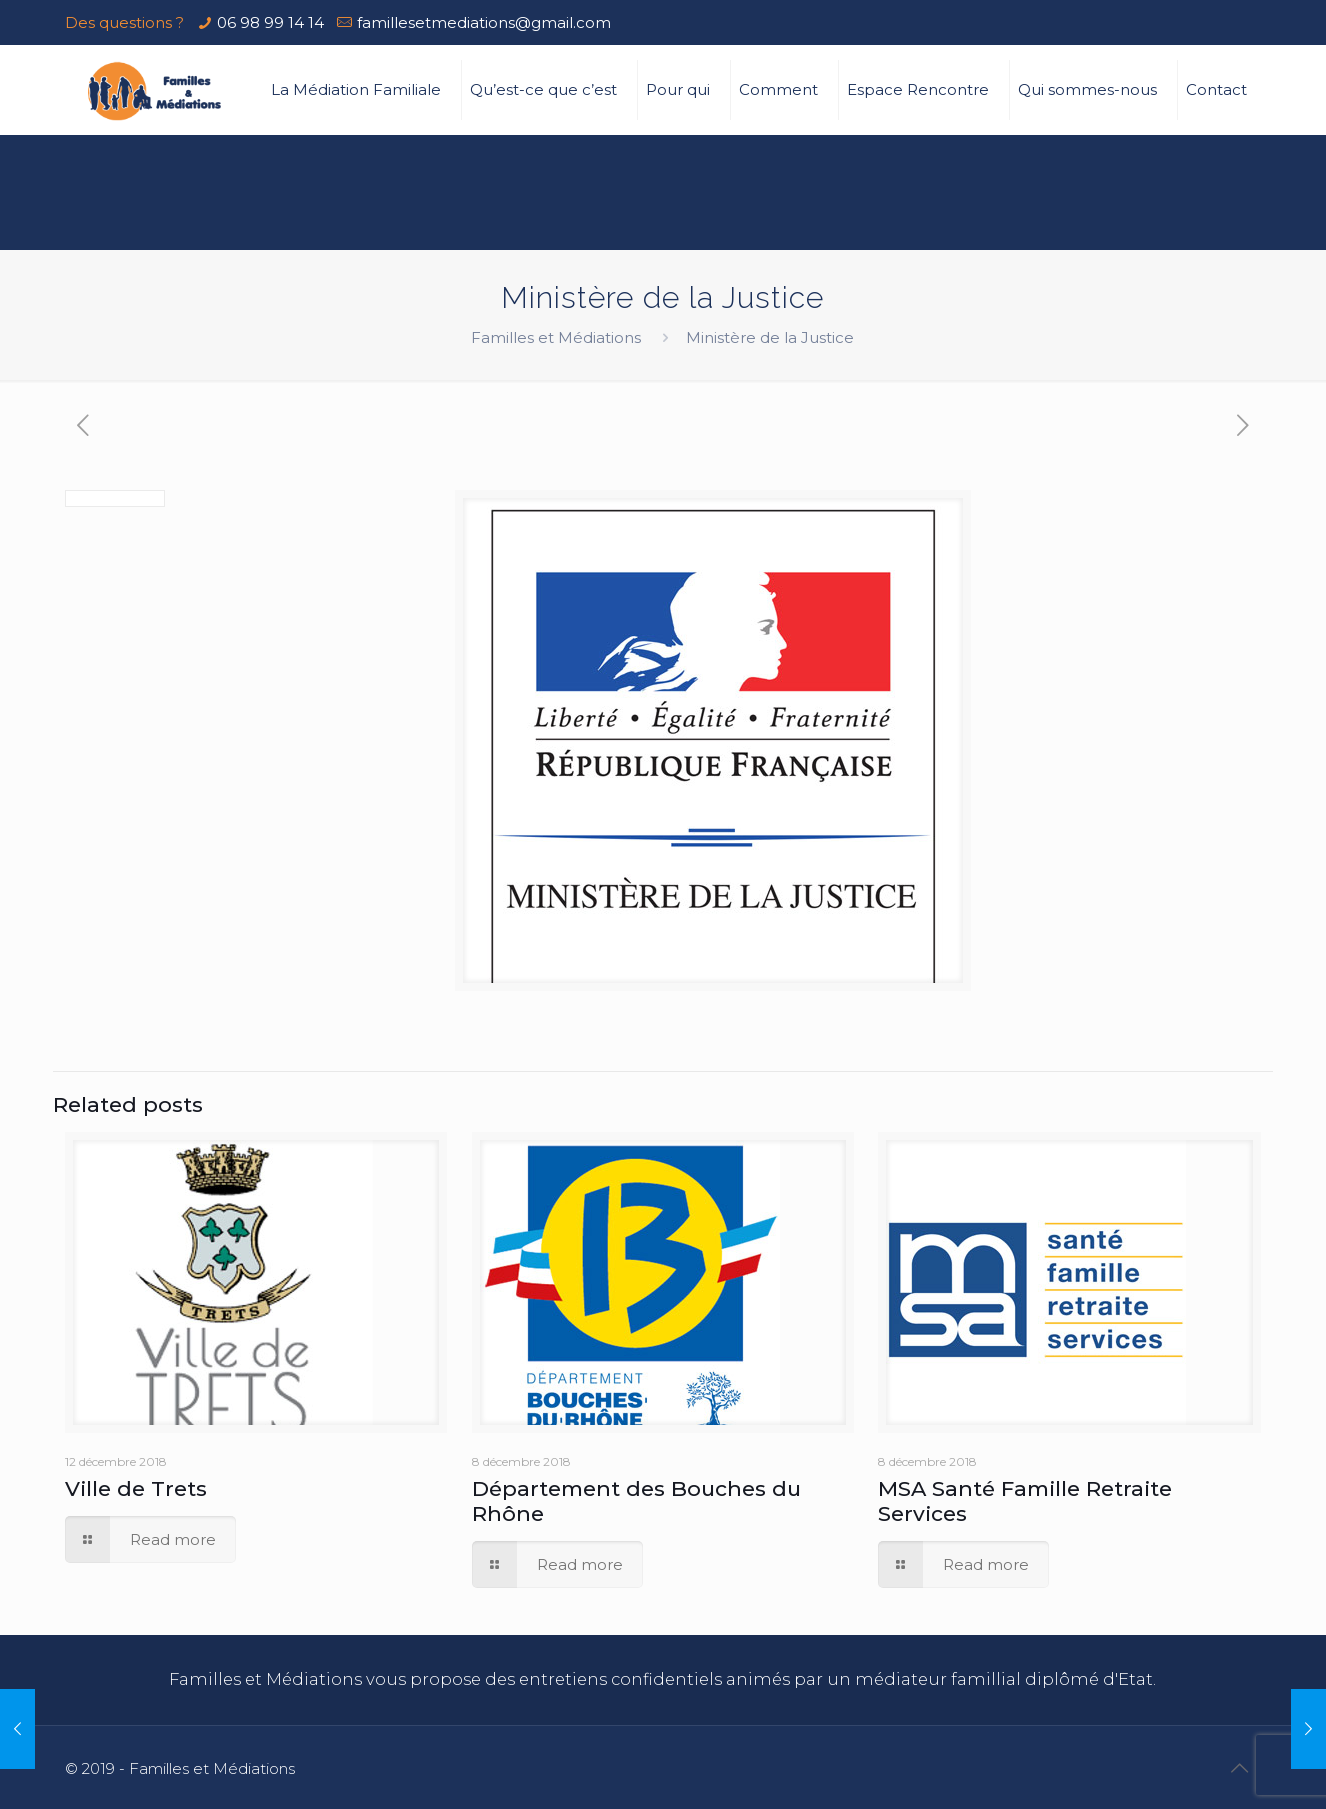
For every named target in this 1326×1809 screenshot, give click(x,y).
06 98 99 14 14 (270, 22)
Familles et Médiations (556, 337)
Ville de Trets (136, 1488)
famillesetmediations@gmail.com (484, 22)
